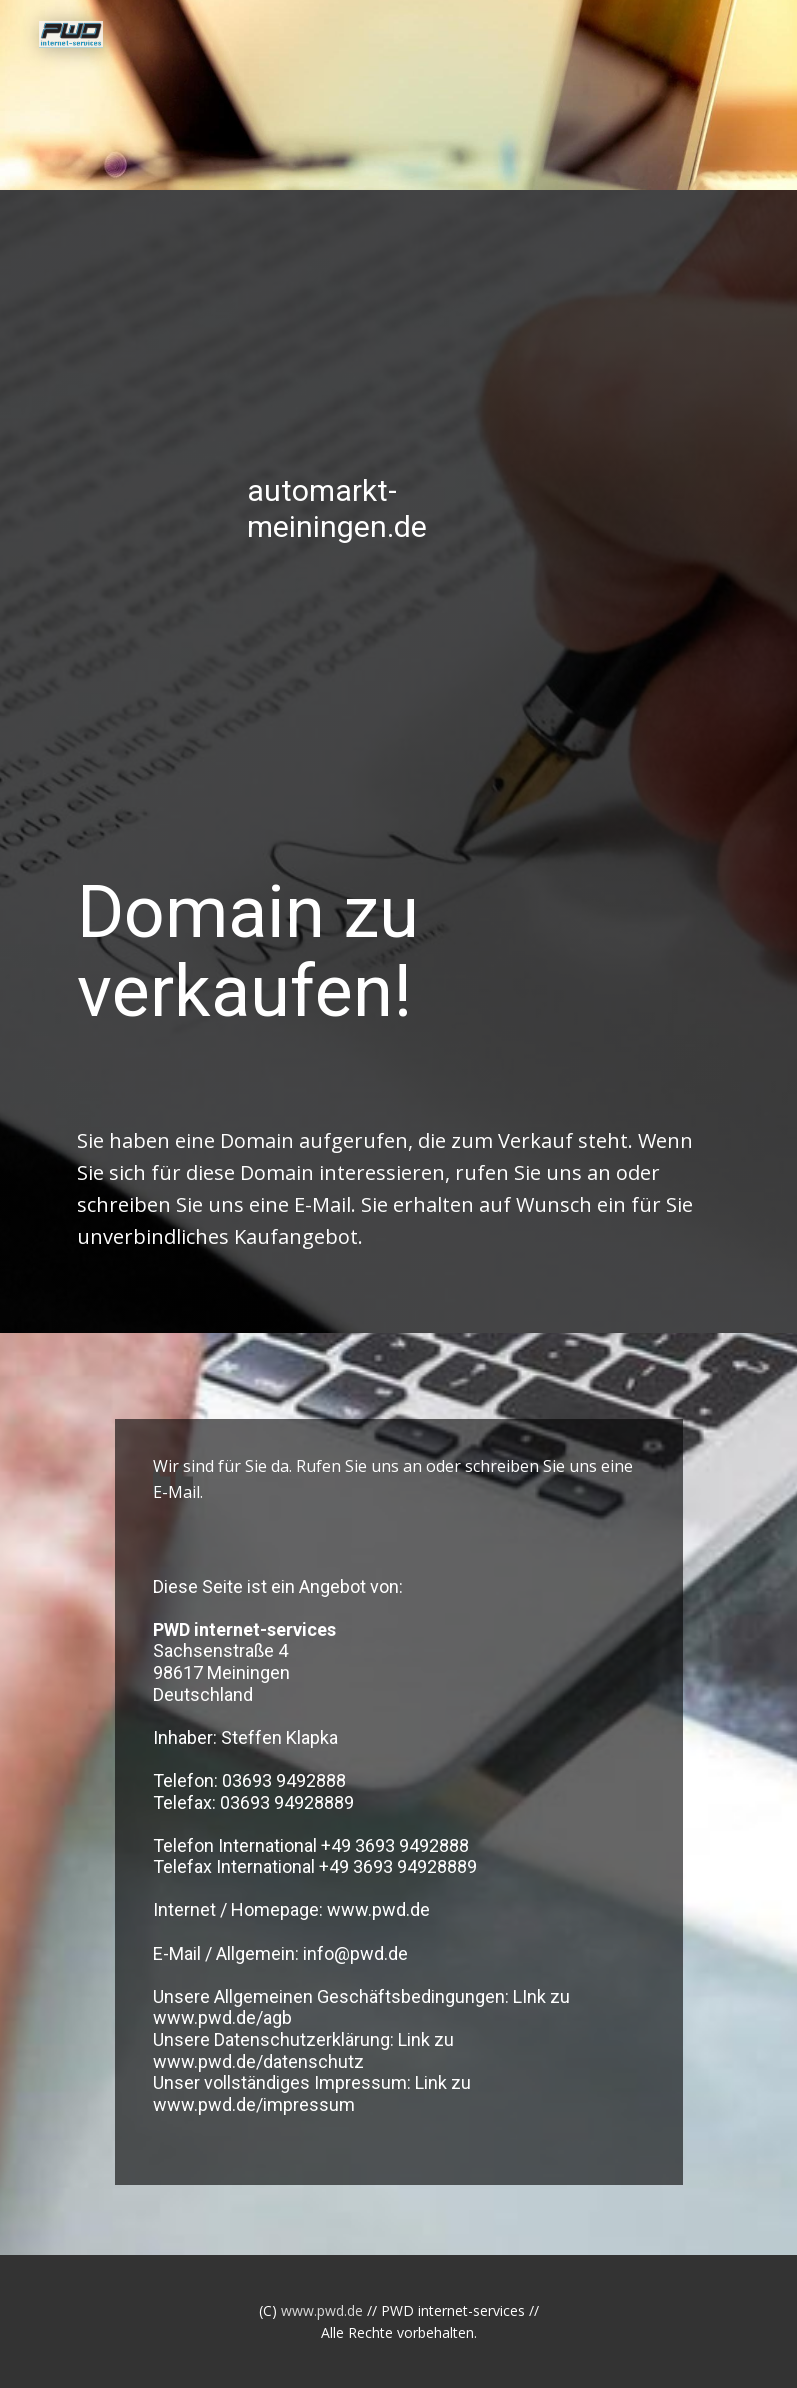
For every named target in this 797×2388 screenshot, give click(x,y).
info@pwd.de (355, 1953)
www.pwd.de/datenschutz (258, 2061)
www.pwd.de (378, 1909)
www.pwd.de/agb (222, 2017)
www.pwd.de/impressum (254, 2104)
